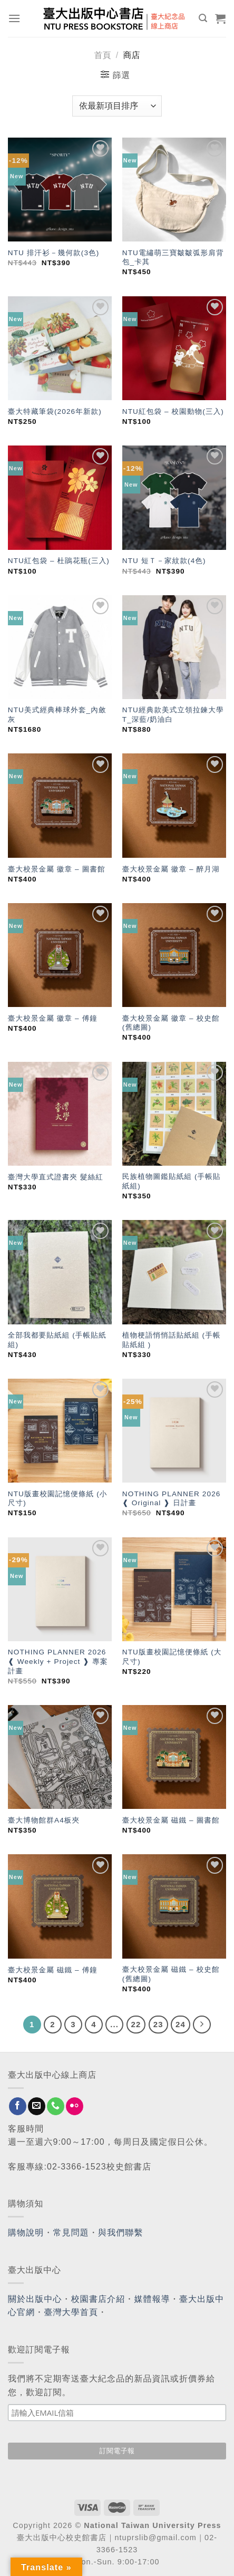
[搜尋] (203, 18)
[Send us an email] (36, 2106)
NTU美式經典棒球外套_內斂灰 (57, 714)
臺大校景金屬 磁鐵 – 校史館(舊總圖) (171, 1974)
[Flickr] (74, 2106)
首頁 (102, 55)
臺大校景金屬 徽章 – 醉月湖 (171, 869)
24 (180, 2024)
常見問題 (71, 2232)
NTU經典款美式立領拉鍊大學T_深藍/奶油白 (173, 714)
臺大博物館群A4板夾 (44, 1820)
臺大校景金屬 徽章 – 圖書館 (56, 869)
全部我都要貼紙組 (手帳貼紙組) (57, 1340)
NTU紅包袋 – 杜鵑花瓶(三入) (59, 561)
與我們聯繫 (120, 2232)
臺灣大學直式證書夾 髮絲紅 (55, 1177)
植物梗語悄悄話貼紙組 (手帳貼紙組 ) (171, 1340)
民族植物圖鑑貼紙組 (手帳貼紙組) (171, 1181)
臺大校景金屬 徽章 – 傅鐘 (52, 1018)
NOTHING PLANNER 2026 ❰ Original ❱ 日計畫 (171, 1498)
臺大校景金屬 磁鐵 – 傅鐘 (52, 1970)
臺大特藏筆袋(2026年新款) (55, 411)
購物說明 (26, 2232)
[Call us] (55, 2106)
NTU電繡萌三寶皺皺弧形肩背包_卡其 (173, 257)
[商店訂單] (116, 106)
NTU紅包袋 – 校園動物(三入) (173, 411)
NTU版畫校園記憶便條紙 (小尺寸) (58, 1498)
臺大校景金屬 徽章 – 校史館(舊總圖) (171, 1023)
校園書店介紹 (98, 2298)
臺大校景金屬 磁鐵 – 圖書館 (171, 1820)
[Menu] (14, 18)
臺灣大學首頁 (71, 2312)
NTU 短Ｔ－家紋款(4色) (164, 561)
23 (158, 2024)
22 (136, 2024)
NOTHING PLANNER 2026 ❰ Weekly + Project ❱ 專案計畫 (58, 1661)
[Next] (202, 2024)
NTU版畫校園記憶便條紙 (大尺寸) (172, 1656)
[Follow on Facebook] (17, 2106)
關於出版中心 (35, 2298)
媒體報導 (152, 2298)
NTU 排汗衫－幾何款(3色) (54, 253)
